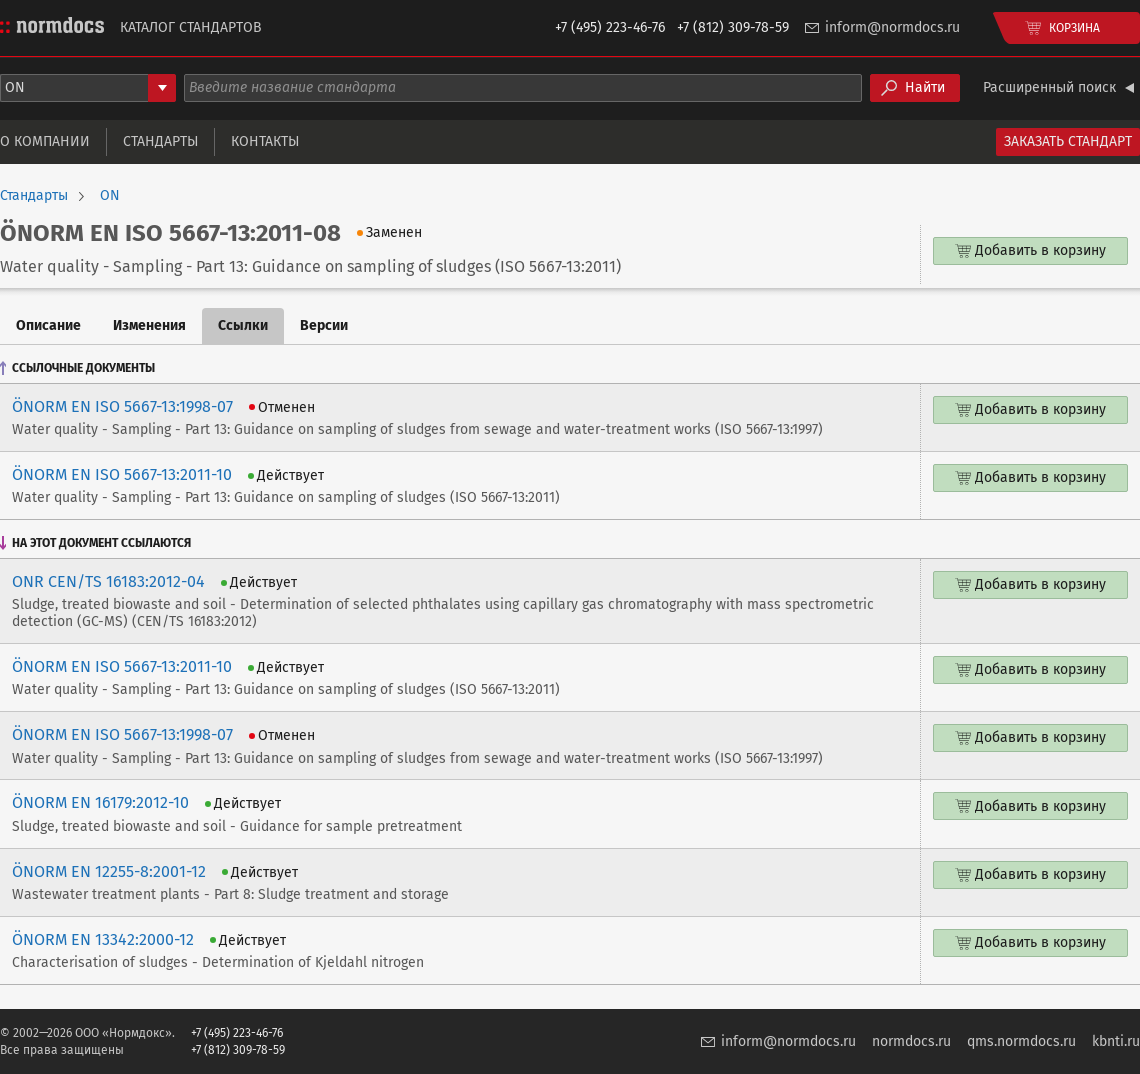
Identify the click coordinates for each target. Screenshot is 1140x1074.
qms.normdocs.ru (1021, 1041)
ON (110, 196)
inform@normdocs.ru (892, 27)
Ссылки (243, 325)
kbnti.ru (1116, 1041)
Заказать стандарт (1068, 141)
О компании (45, 141)
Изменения (149, 325)
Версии (324, 325)
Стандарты (160, 141)
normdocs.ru (911, 1041)
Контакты (265, 141)
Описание (48, 325)
